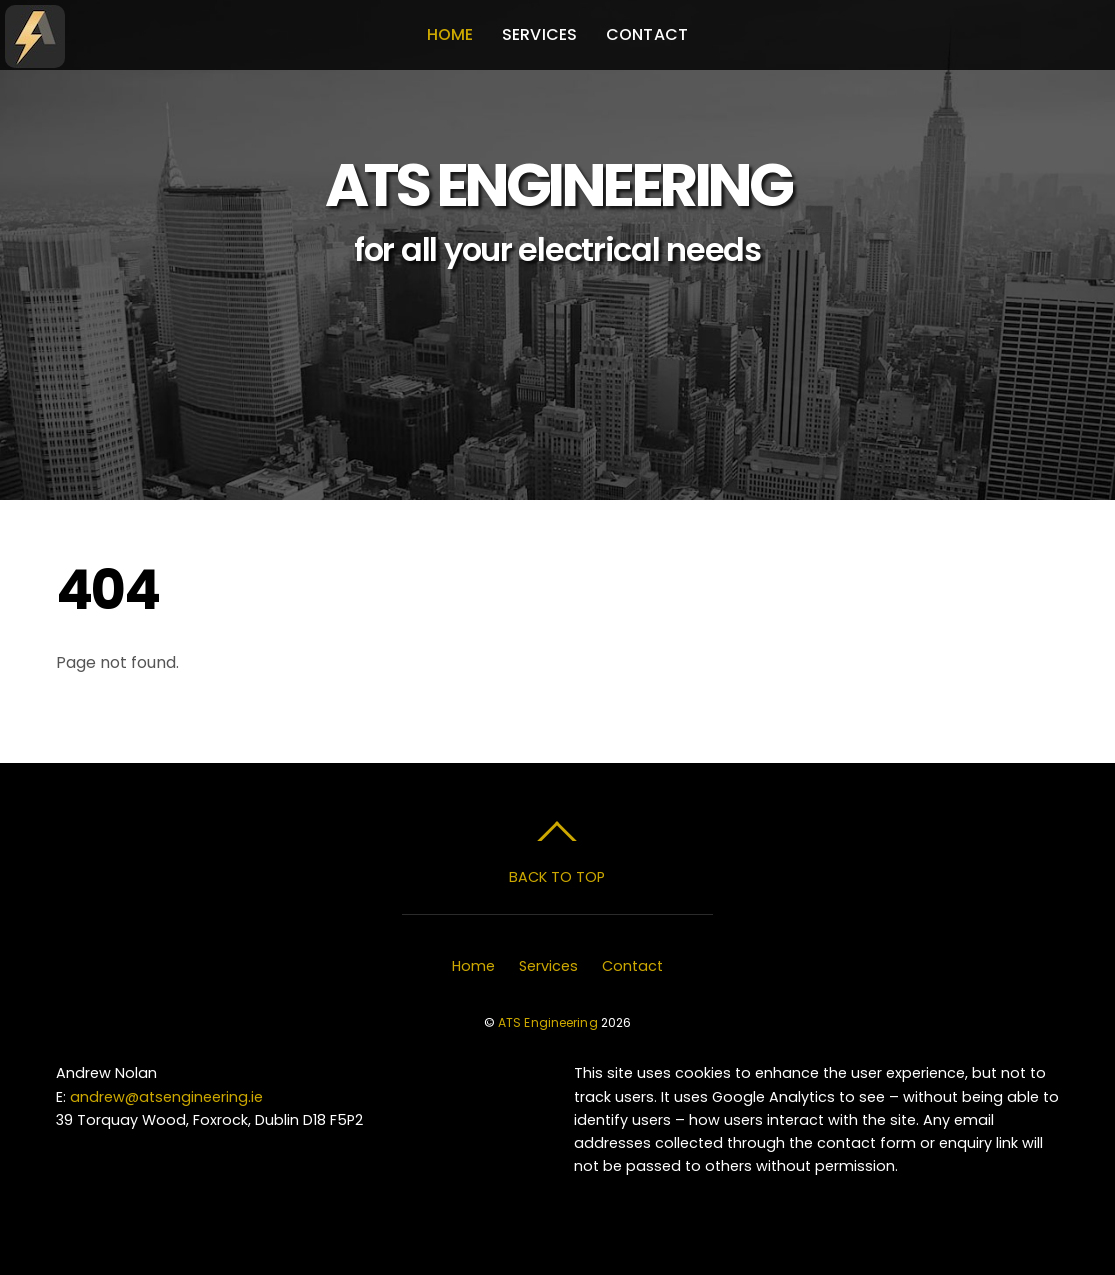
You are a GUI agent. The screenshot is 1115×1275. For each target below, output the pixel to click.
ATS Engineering (548, 1022)
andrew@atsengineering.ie (166, 1097)
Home (450, 34)
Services (540, 34)
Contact (647, 34)
